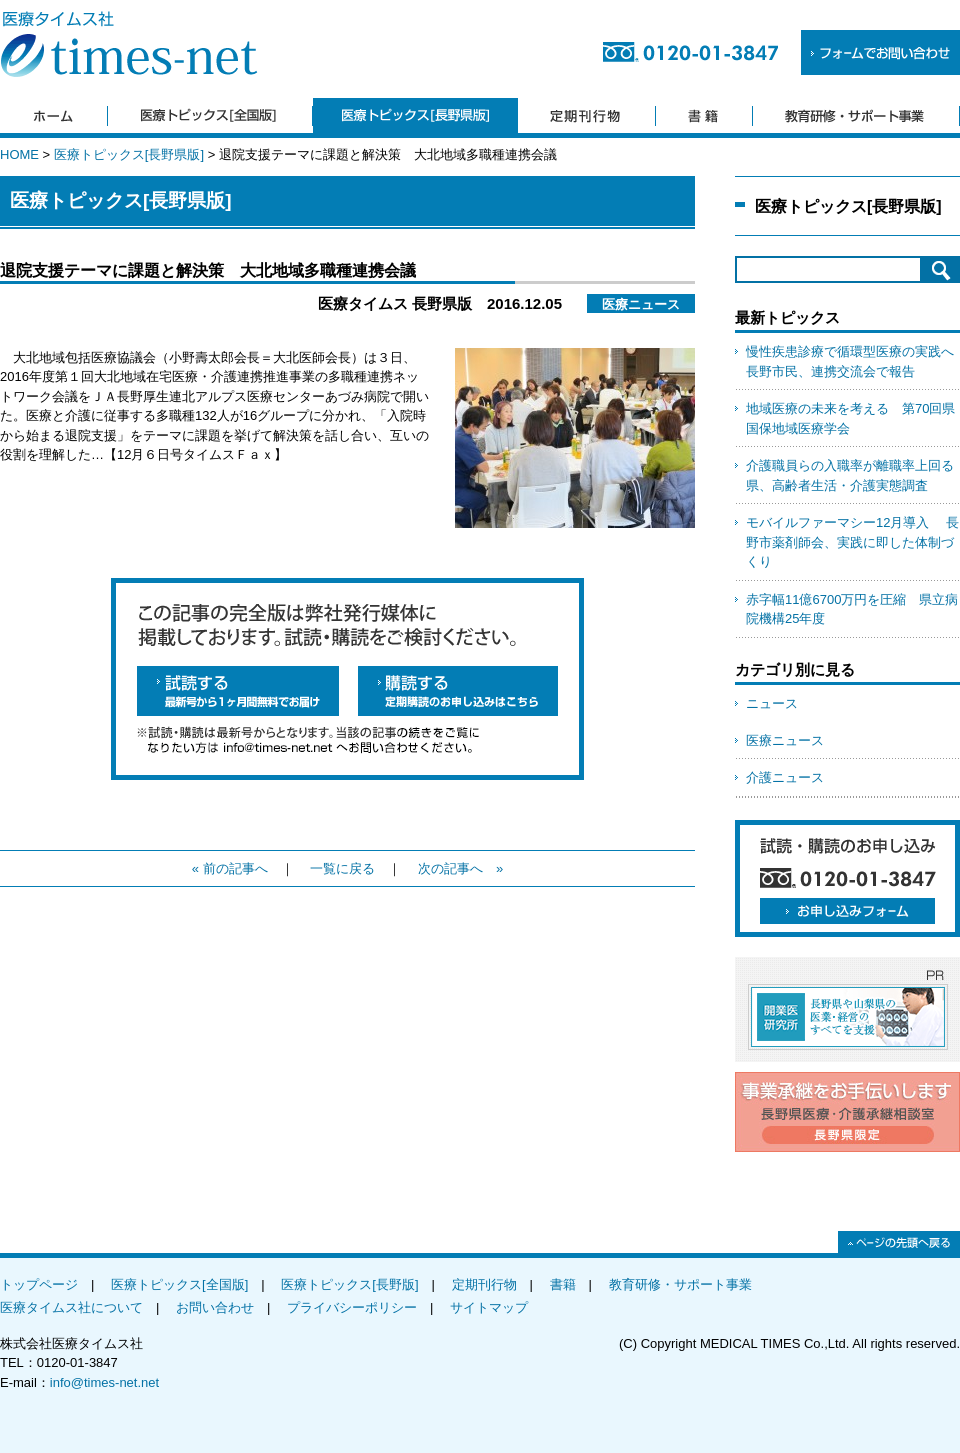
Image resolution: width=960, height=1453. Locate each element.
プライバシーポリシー (352, 1307)
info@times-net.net (104, 1382)
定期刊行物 (484, 1284)
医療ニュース (785, 740)
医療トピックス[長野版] (349, 1284)
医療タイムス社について (71, 1307)
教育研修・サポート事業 (680, 1284)
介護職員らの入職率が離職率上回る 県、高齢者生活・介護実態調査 (853, 475)
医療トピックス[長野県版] (129, 154)
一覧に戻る (342, 868)
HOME (19, 154)
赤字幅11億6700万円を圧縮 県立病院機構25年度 (852, 609)
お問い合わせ (215, 1307)
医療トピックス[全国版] (179, 1284)
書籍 (563, 1284)
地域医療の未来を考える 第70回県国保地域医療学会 (850, 418)
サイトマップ (489, 1307)
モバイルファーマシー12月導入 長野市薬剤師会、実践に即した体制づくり (852, 542)
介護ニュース (785, 777)
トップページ (39, 1284)
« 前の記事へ (230, 868)
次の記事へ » (460, 868)
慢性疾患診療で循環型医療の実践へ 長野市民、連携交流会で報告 (853, 361)
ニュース (772, 703)
